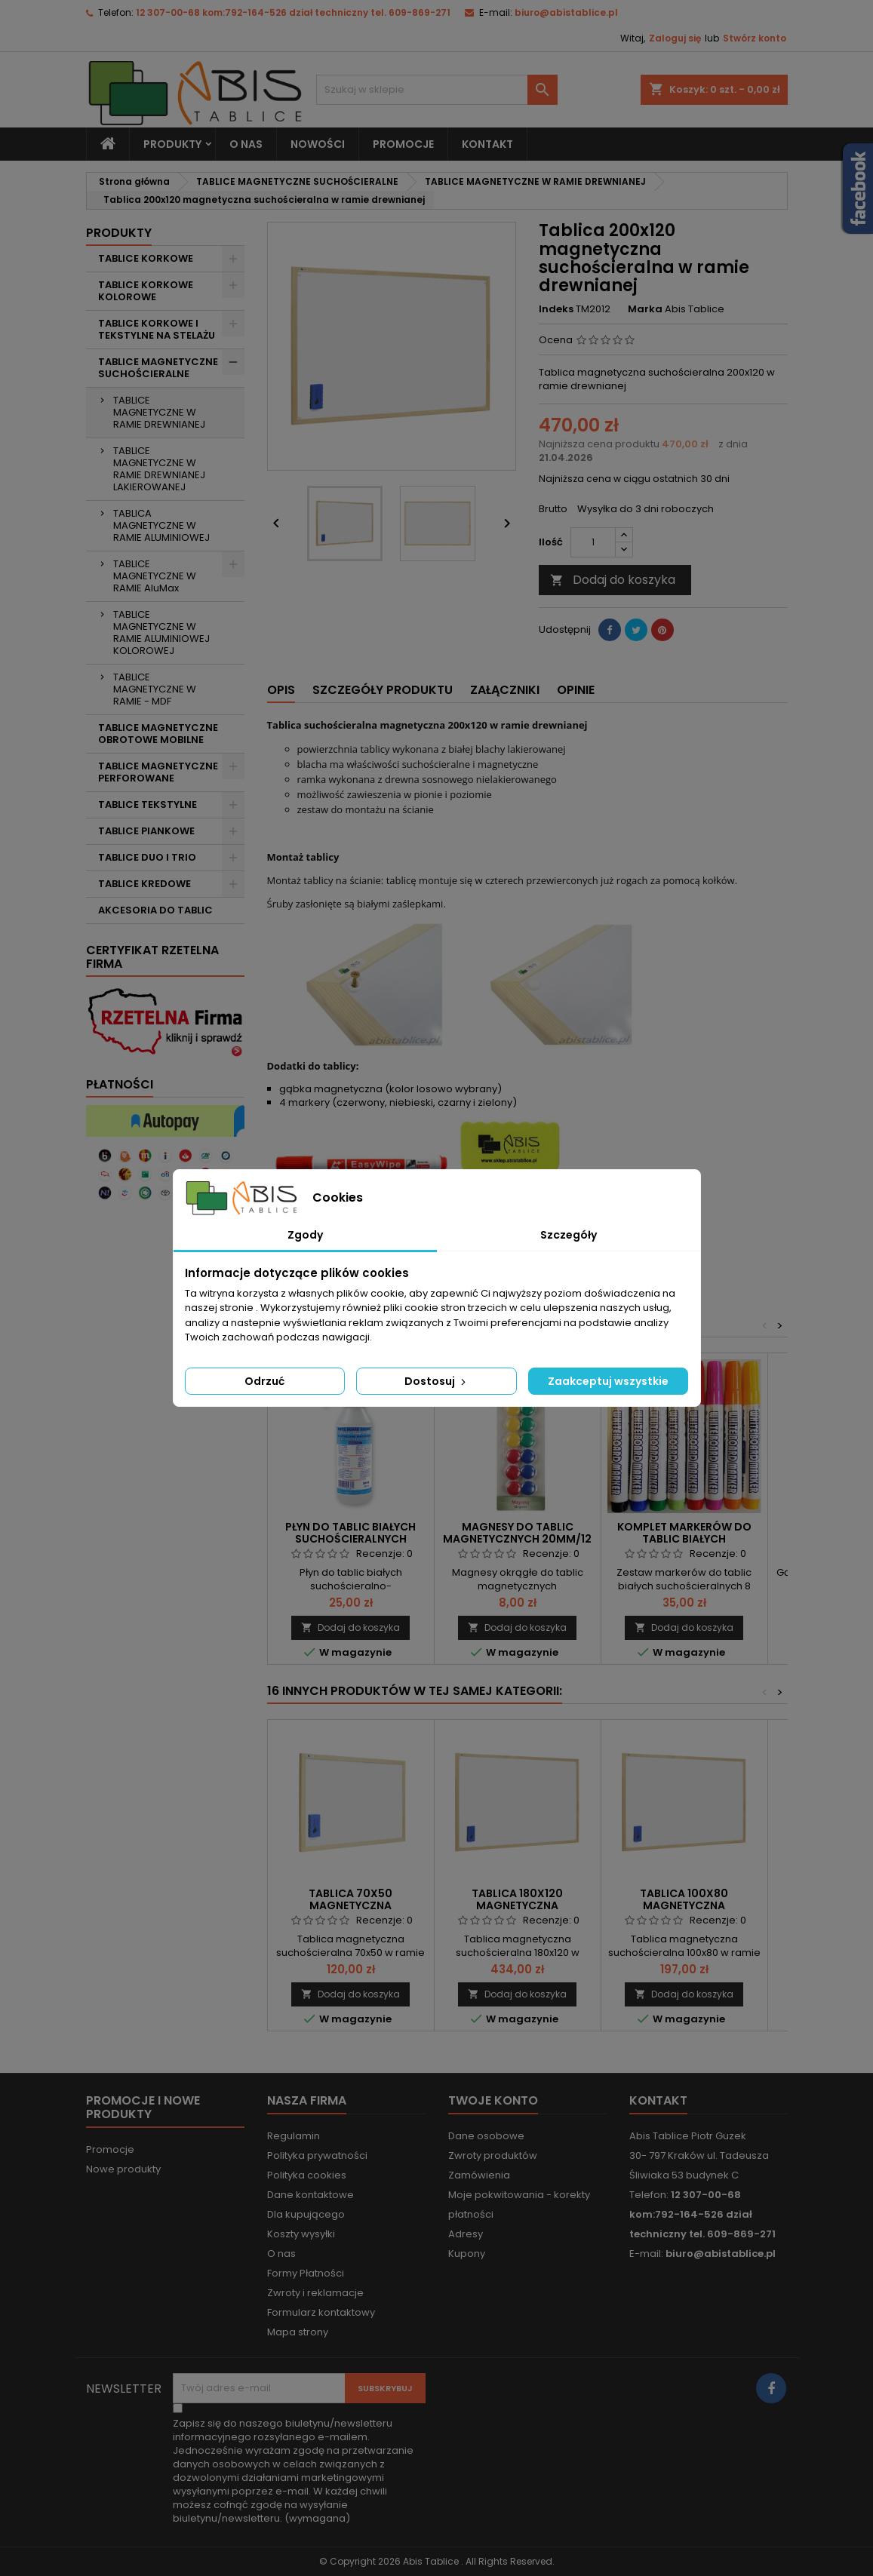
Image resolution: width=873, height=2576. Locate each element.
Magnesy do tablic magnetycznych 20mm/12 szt (517, 1538)
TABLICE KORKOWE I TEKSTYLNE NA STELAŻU (156, 329)
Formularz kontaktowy (321, 2312)
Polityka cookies (306, 2175)
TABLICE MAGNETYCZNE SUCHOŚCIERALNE (158, 368)
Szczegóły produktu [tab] (382, 689)
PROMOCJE (403, 144)
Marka (645, 309)
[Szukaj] (437, 90)
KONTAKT (487, 144)
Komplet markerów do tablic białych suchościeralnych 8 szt (684, 1538)
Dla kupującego (306, 2214)
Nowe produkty (123, 2169)
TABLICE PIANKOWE (146, 831)
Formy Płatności (305, 2273)
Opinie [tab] (576, 689)
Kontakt (658, 2100)
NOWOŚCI (317, 144)
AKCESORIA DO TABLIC (155, 910)
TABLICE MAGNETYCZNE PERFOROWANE (158, 772)
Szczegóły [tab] (568, 1234)
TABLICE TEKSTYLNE (147, 804)
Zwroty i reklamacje (315, 2293)
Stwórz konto (754, 38)
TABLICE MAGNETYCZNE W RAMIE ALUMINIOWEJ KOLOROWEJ (161, 632)
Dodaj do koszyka (612, 579)
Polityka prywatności (317, 2155)
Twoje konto (493, 2100)
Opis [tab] (281, 689)
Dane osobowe (486, 2136)
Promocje (110, 2149)
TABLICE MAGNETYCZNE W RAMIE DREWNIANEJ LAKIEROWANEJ (159, 469)
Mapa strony (297, 2332)
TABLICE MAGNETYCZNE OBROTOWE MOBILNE (158, 733)
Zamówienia (479, 2175)
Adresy (465, 2234)
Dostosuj (436, 1381)
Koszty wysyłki (301, 2234)
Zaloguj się (675, 38)
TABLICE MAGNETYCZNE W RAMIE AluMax (154, 576)
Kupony (466, 2253)
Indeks (556, 309)
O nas (246, 144)
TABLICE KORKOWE (145, 258)
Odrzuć (264, 1381)
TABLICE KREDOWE (144, 884)
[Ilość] (593, 542)
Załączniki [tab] (504, 689)
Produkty (172, 144)
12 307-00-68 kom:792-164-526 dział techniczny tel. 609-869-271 (293, 12)
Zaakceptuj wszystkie (608, 1381)
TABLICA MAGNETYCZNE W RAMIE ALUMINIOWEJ (161, 525)
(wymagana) (293, 2471)
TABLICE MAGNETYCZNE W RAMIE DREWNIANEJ (159, 412)
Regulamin (293, 2136)
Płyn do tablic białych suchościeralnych (350, 1532)
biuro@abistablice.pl (566, 12)
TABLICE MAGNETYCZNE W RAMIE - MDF (154, 689)
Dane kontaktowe (310, 2195)
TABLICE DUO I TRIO (147, 857)
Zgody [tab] (305, 1234)
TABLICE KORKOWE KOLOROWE (145, 291)
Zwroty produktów (492, 2155)
